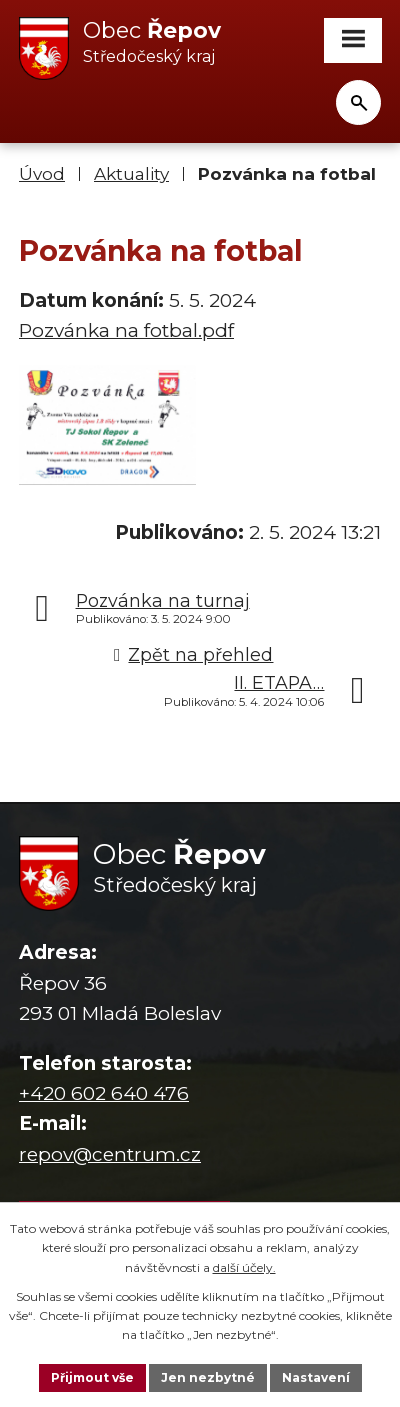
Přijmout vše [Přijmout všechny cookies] (92, 1377)
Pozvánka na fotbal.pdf (126, 330)
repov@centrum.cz (110, 1154)
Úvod (42, 173)
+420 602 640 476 (104, 1093)
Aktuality (131, 173)
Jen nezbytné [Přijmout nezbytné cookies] (208, 1377)
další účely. (244, 1267)
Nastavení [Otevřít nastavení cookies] (316, 1377)
